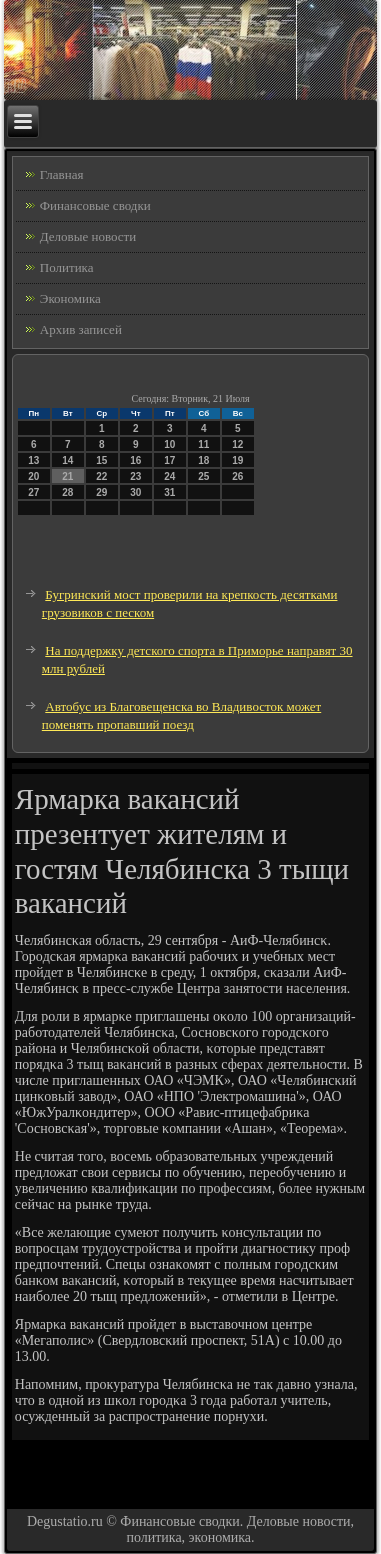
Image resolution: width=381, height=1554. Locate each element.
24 (169, 476)
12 (237, 444)
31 (169, 492)
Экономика (70, 298)
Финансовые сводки (95, 205)
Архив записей (81, 329)
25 (203, 476)
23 (135, 476)
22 (101, 476)
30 (135, 492)
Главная (62, 174)
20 (33, 476)
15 (101, 460)
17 (169, 460)
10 (169, 444)
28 (67, 492)
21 (67, 476)
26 (237, 476)
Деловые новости (88, 236)
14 (67, 460)
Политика (67, 267)
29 (101, 492)
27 (33, 492)
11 (203, 444)
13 (33, 460)
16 (135, 460)
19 (237, 460)
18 (203, 460)
